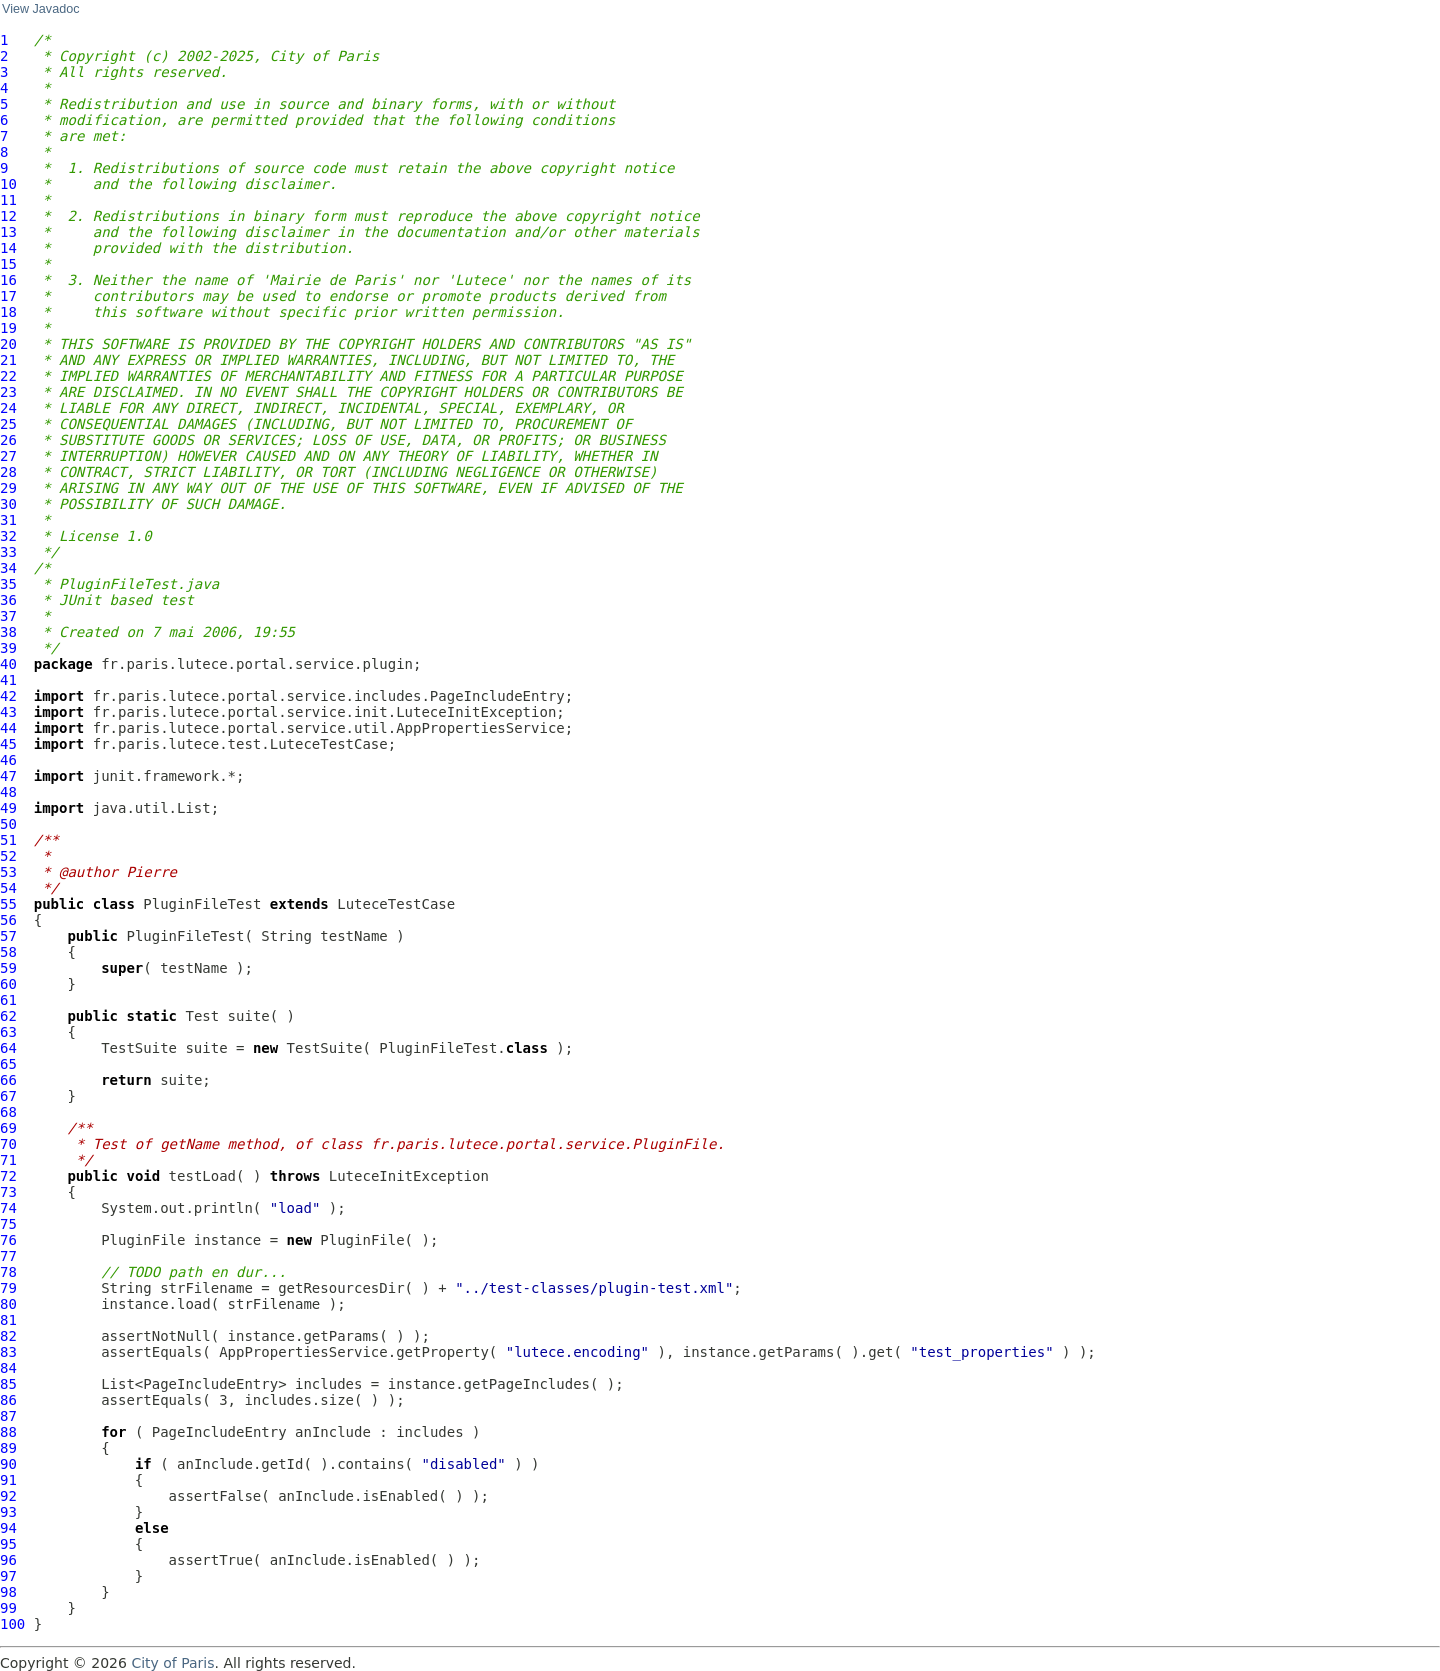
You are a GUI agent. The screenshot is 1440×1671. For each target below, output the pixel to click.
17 (8, 296)
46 (8, 760)
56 (8, 920)
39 (8, 648)
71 (8, 1160)
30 (8, 504)
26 (8, 440)
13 (8, 232)
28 (8, 472)
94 (8, 1528)
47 (8, 776)
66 (8, 1080)
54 (8, 888)
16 (8, 280)
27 (8, 456)
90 (8, 1464)
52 (8, 856)
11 (8, 200)
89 (8, 1448)
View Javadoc (40, 9)
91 (8, 1480)
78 (8, 1272)
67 (8, 1096)
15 (8, 264)
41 (8, 680)
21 (8, 360)
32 (8, 536)
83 (8, 1352)
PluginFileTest (202, 904)
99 (8, 1608)
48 (8, 792)
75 (8, 1224)
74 (8, 1208)
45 (8, 744)
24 (8, 408)
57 (8, 936)
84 (8, 1368)
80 (8, 1304)
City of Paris (172, 1663)
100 (12, 1624)
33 (8, 552)
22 (8, 376)
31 (8, 520)
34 (8, 568)
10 (8, 184)
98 (8, 1592)
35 (8, 584)
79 (8, 1288)
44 (8, 728)
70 (8, 1144)
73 (8, 1192)
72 (8, 1176)
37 (8, 616)
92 (8, 1496)
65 (8, 1064)
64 (8, 1048)
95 (8, 1544)
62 (8, 1016)
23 (8, 392)
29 (8, 488)
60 (8, 984)
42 (8, 696)
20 (8, 344)
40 (8, 664)
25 (8, 424)
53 (8, 872)
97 (8, 1576)
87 (8, 1416)
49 (8, 808)
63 (8, 1032)
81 (8, 1320)
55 (8, 904)
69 (8, 1128)
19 (8, 328)
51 (8, 840)
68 (8, 1112)
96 (8, 1560)
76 (8, 1240)
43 (8, 712)
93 (8, 1512)
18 (8, 312)
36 (8, 600)
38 (8, 632)
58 (8, 952)
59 (8, 968)
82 (8, 1336)
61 (8, 1000)
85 (8, 1384)
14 (8, 248)
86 (8, 1400)
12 (8, 216)
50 (8, 824)
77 (8, 1256)
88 (8, 1432)
